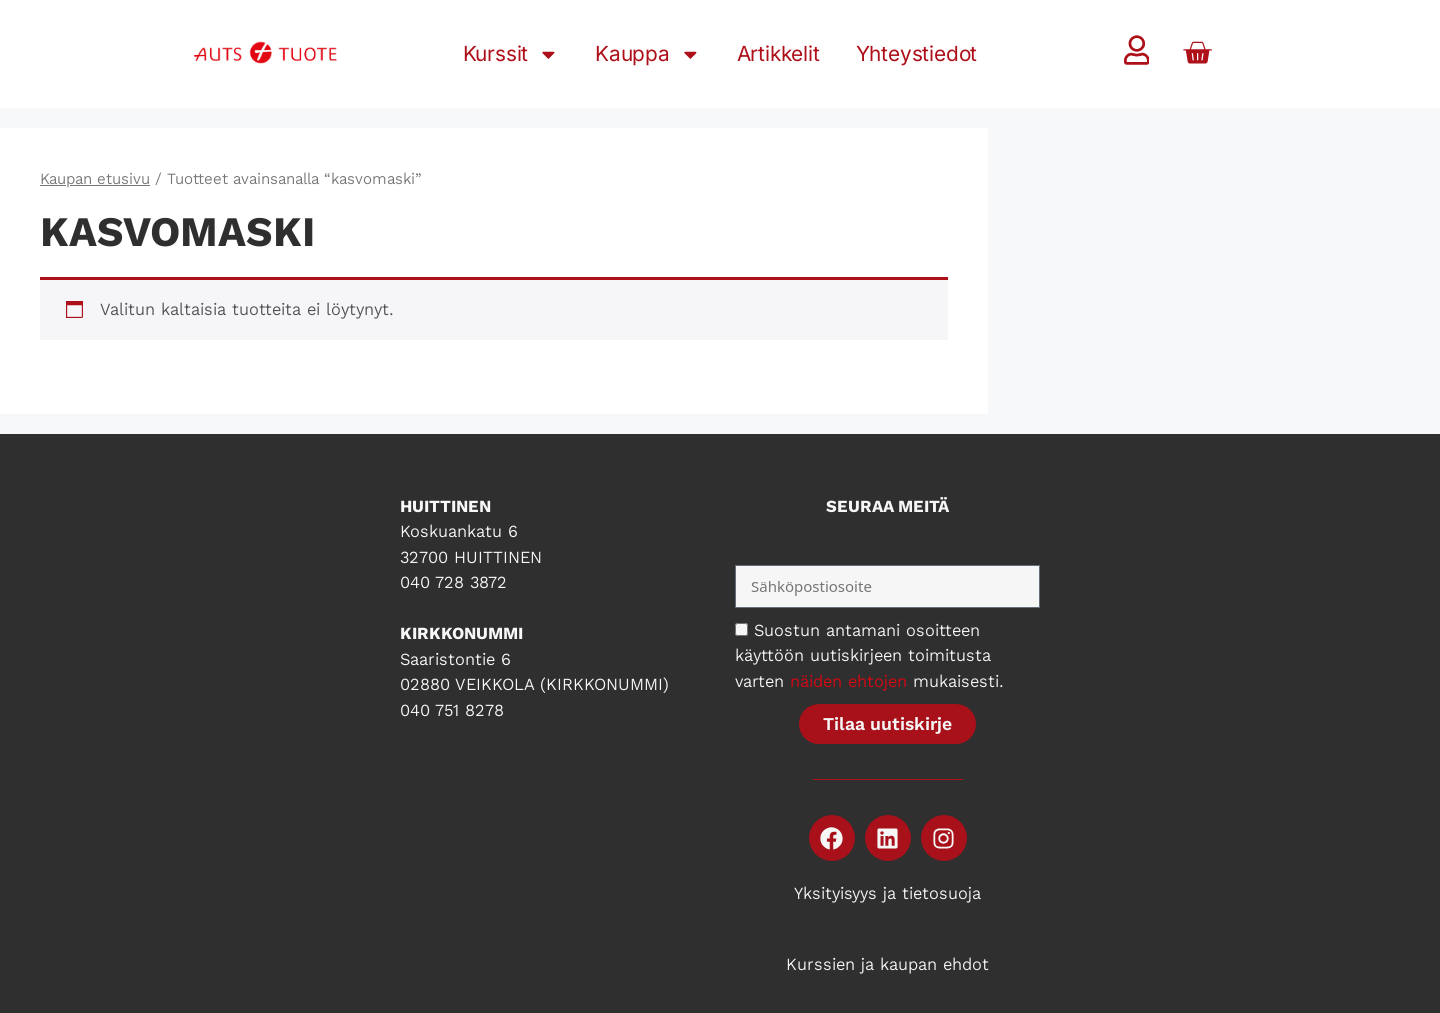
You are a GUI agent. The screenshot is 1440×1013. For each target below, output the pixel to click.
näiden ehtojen (848, 681)
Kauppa (648, 54)
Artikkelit (778, 53)
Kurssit (511, 54)
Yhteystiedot (917, 53)
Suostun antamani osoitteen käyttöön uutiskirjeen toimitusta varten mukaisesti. (869, 655)
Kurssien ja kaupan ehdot (887, 964)
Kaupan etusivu (95, 179)
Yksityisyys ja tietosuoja (887, 893)
